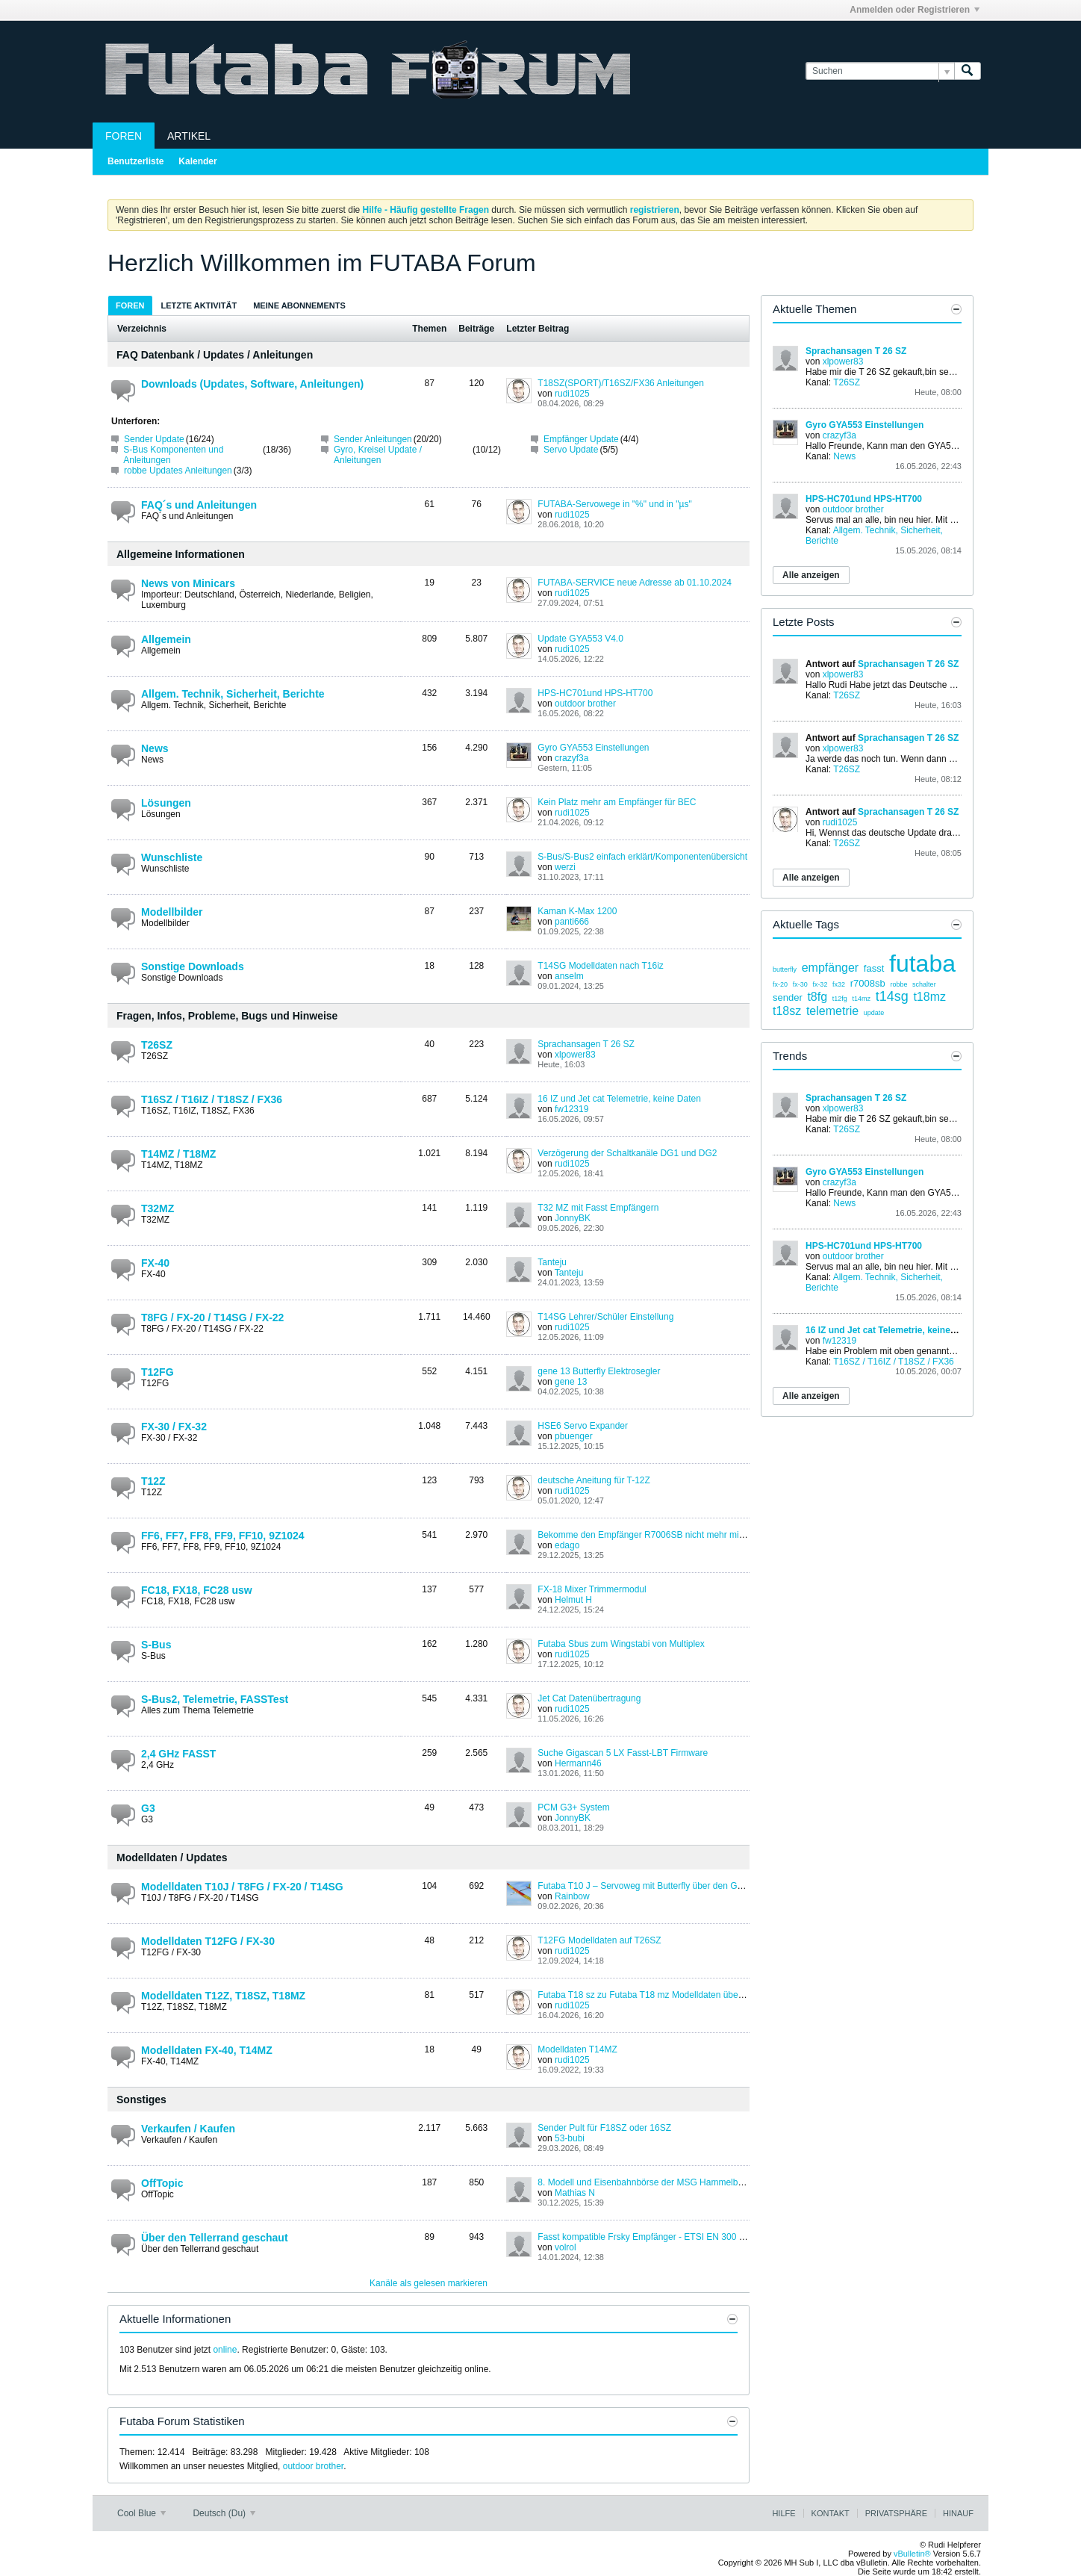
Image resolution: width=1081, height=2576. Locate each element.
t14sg (892, 996)
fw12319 (571, 1109)
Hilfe (783, 2513)
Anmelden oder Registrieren (914, 9)
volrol (565, 2247)
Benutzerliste (135, 161)
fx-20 (780, 984)
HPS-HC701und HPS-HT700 (595, 693)
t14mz (861, 998)
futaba (922, 963)
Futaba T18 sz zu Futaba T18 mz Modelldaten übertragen (652, 1995)
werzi (565, 867)
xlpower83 (575, 1054)
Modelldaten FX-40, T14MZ (206, 2050)
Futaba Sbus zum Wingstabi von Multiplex (621, 1644)
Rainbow (572, 1896)
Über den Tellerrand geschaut (214, 2238)
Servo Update (570, 449)
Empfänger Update (581, 439)
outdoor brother (585, 703)
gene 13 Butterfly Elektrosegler (599, 1371)
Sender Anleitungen (373, 439)
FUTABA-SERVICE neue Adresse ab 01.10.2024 (635, 582)
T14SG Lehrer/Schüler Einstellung (605, 1317)
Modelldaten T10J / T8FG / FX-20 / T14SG (242, 1887)
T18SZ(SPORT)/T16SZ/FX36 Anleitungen (621, 383)
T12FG (157, 1372)
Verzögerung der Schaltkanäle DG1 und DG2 (627, 1153)
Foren (123, 136)
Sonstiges (141, 2099)
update (874, 1013)
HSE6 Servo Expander (583, 1426)
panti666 (572, 921)
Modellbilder (171, 912)
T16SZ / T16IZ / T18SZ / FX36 (211, 1099)
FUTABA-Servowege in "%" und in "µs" (614, 504)
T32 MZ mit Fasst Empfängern (598, 1207)
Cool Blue (141, 2513)
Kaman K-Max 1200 (577, 911)
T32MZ (157, 1208)
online (225, 2349)
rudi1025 (572, 393)
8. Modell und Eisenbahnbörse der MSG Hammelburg (644, 2182)
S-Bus (156, 1645)
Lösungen (166, 803)
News (155, 748)
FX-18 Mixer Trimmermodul (592, 1589)
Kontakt (830, 2513)
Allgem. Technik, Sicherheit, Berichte (233, 694)
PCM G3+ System (573, 1807)
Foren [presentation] (130, 305)
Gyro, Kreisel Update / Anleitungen (378, 454)
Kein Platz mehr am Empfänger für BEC (617, 802)
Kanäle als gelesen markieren (428, 2283)
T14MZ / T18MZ (178, 1154)
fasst (874, 968)
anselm (569, 976)
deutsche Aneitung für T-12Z (594, 1480)
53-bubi (570, 2138)
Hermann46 (578, 1763)
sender (788, 997)
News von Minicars (188, 583)
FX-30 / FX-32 (174, 1427)
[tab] (130, 305)
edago (567, 1545)
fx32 (838, 984)
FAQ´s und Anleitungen (199, 505)
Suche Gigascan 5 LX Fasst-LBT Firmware (623, 1753)
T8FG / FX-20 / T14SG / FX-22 (212, 1317)
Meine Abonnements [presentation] (299, 305)
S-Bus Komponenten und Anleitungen (173, 454)
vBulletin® (912, 2553)
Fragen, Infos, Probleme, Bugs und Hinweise (226, 1016)
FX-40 (155, 1263)
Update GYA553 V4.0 (580, 638)
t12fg (839, 998)
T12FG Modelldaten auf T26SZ (599, 1940)
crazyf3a (571, 758)
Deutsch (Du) (224, 2513)
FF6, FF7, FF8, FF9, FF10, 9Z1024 (223, 1536)
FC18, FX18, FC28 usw (196, 1590)
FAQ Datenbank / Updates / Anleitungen (214, 355)
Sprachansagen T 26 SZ (586, 1044)
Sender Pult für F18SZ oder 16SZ (604, 2128)
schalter (924, 984)
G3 (148, 1808)
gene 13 (571, 1382)
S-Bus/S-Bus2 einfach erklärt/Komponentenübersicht (642, 856)
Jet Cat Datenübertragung (589, 1698)
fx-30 (800, 984)
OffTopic (162, 2183)
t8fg (817, 996)
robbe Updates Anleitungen (178, 470)
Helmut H (573, 1600)
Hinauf (958, 2513)
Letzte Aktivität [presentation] (199, 305)
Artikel (189, 136)
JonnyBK (573, 1218)
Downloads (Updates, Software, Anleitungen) (252, 384)
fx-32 (819, 984)
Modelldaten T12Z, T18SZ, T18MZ (223, 1996)
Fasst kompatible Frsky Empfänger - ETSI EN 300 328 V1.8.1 (660, 2237)
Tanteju (552, 1262)
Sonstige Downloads (192, 966)
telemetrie (832, 1011)
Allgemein (166, 639)
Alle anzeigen (811, 575)
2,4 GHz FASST (178, 1754)
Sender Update (154, 439)
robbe (898, 984)
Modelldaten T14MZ (577, 2049)
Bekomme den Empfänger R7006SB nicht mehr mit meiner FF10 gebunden (687, 1535)
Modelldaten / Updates (172, 1857)
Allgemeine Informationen (180, 554)
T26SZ (156, 1045)
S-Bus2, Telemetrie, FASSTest (214, 1699)
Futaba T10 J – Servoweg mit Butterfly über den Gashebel (653, 1886)
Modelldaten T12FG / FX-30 (208, 1941)
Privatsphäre (896, 2513)
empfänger (830, 967)
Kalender (197, 161)
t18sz (787, 1011)
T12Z (153, 1481)
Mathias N (575, 2193)
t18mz (929, 996)
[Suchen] (880, 71)
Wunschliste (171, 857)
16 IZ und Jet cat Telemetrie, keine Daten (619, 1098)
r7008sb (867, 983)
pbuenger (574, 1436)
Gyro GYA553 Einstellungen (593, 747)
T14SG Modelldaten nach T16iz (601, 965)
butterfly (785, 969)
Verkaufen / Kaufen (188, 2129)
